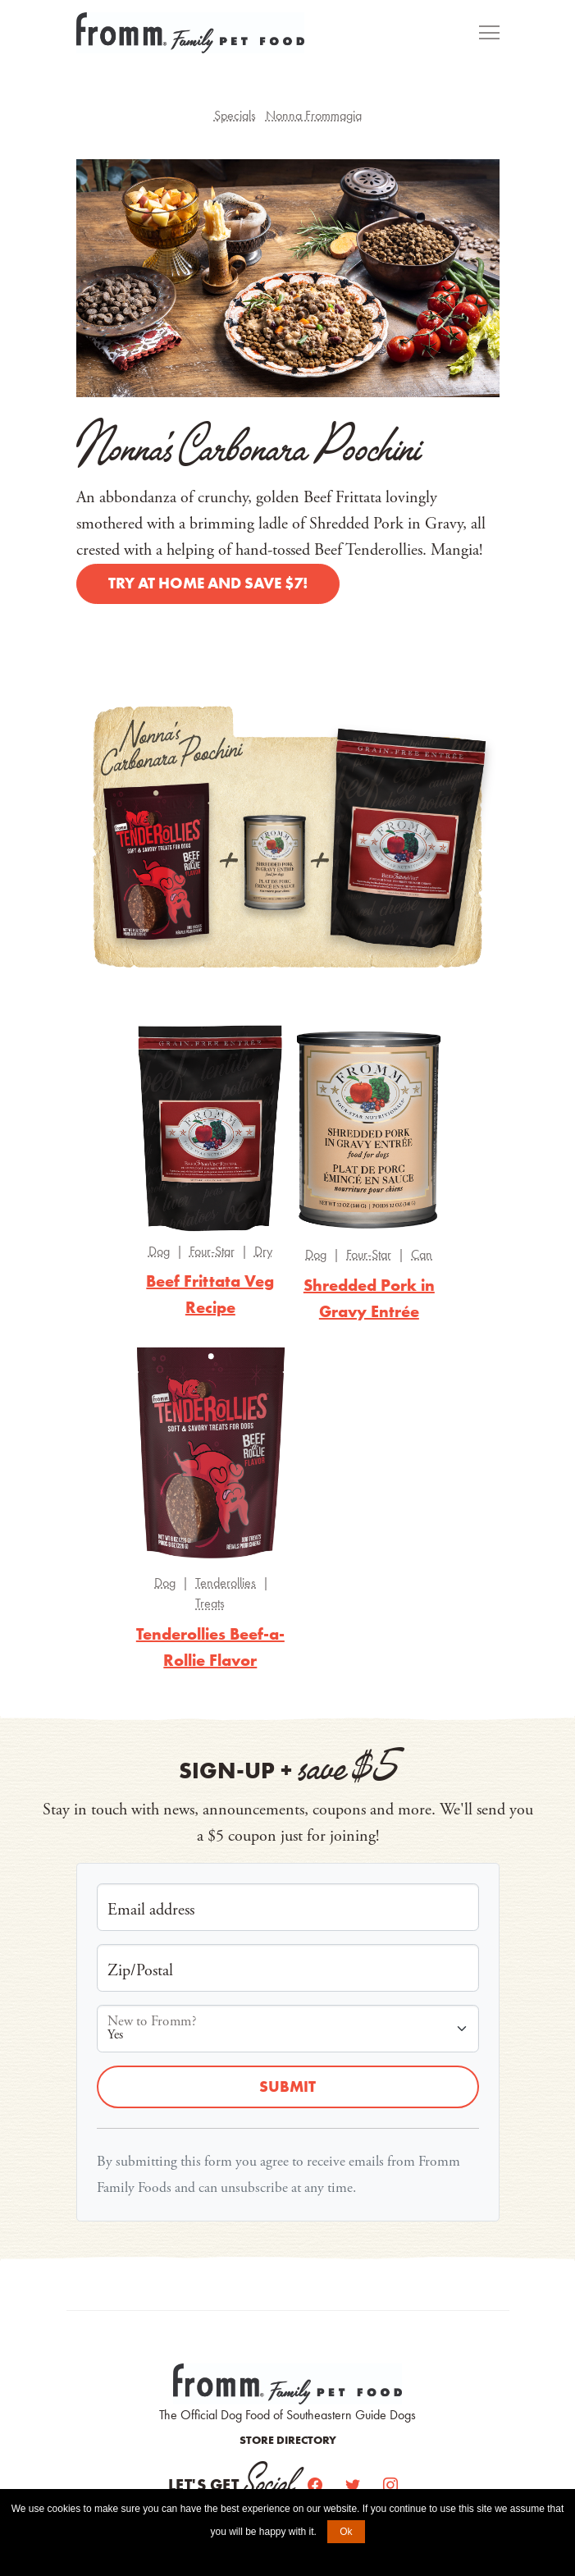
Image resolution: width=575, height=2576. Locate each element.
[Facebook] (317, 2485)
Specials (235, 115)
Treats (210, 1603)
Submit (287, 2086)
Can (421, 1254)
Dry (263, 1251)
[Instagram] (390, 2485)
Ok (346, 2531)
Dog (159, 1251)
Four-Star (212, 1251)
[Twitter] (354, 2485)
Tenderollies (225, 1582)
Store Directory (288, 2439)
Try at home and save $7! (208, 583)
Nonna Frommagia (314, 115)
